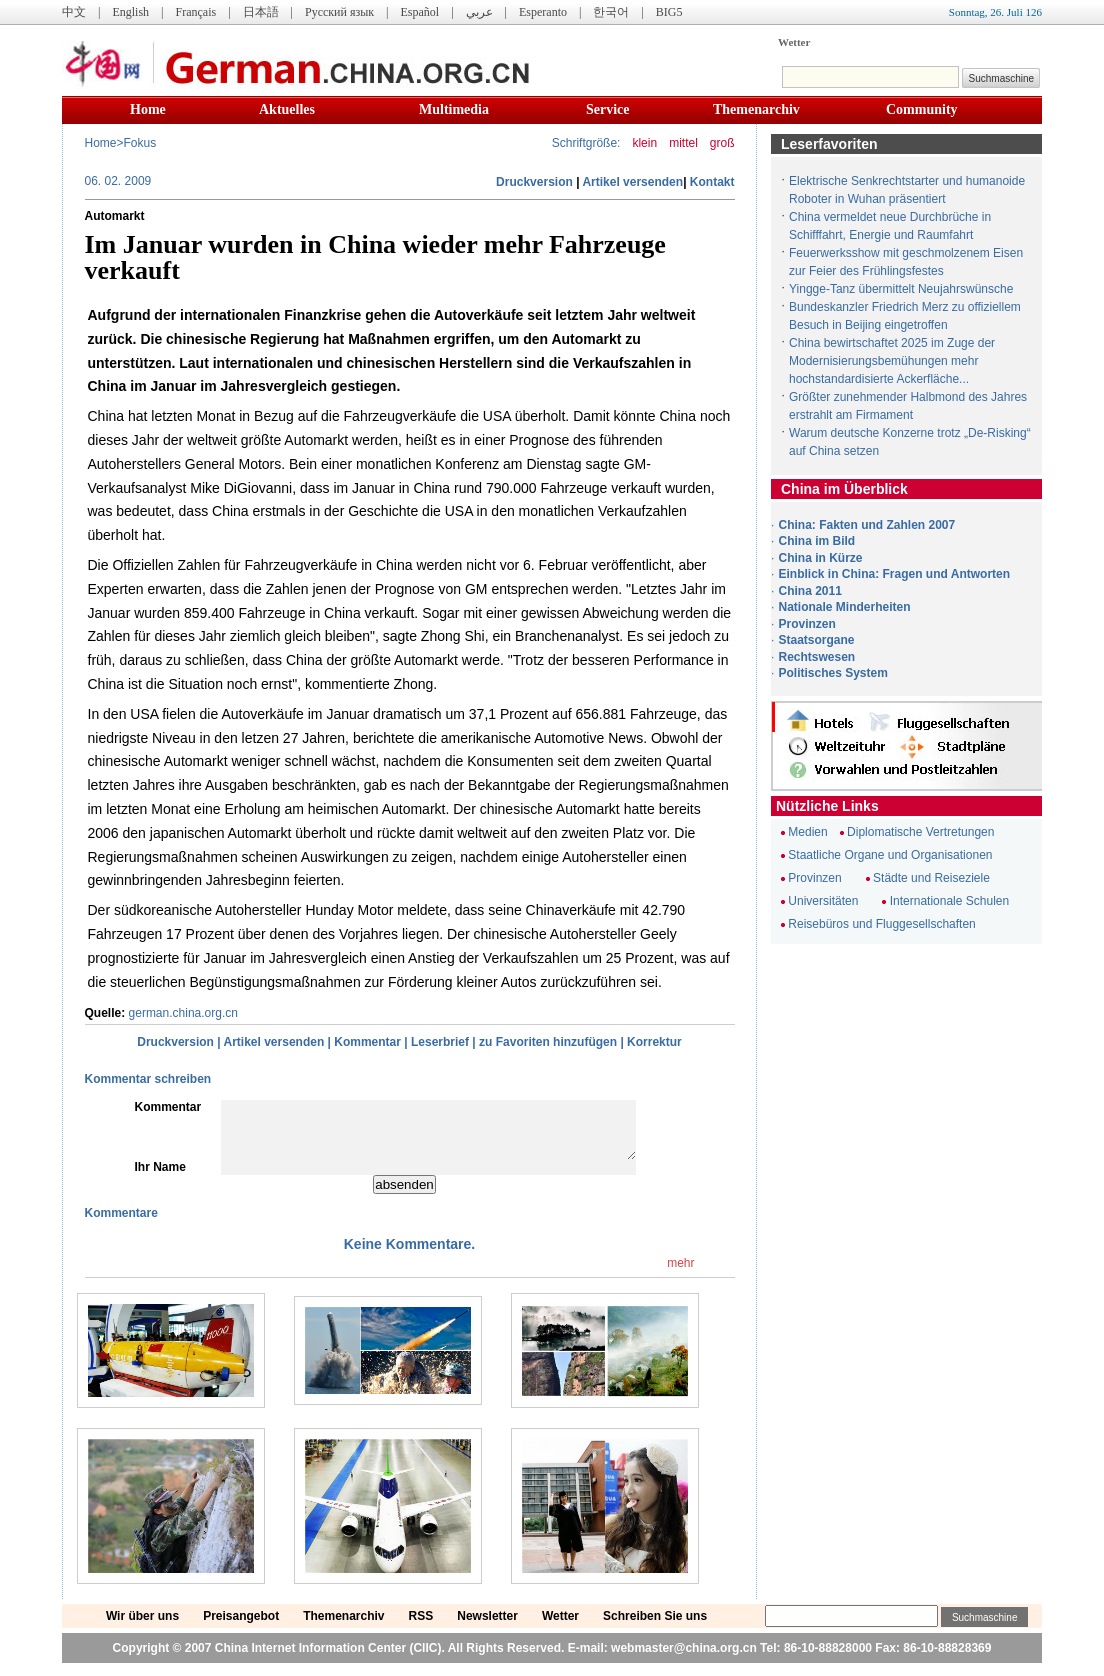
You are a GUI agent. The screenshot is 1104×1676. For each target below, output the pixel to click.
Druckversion (534, 182)
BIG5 (669, 12)
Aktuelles (287, 109)
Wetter (794, 42)
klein (644, 143)
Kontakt (712, 182)
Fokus (140, 143)
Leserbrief (440, 1042)
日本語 (261, 12)
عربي (479, 12)
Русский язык (339, 12)
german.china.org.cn (183, 1013)
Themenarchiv (756, 109)
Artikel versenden (632, 182)
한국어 (611, 12)
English (130, 12)
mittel (683, 143)
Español (420, 12)
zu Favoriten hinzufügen (548, 1042)
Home (148, 109)
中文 (74, 12)
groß (722, 143)
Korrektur (654, 1042)
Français (195, 12)
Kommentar (367, 1042)
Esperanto (543, 12)
